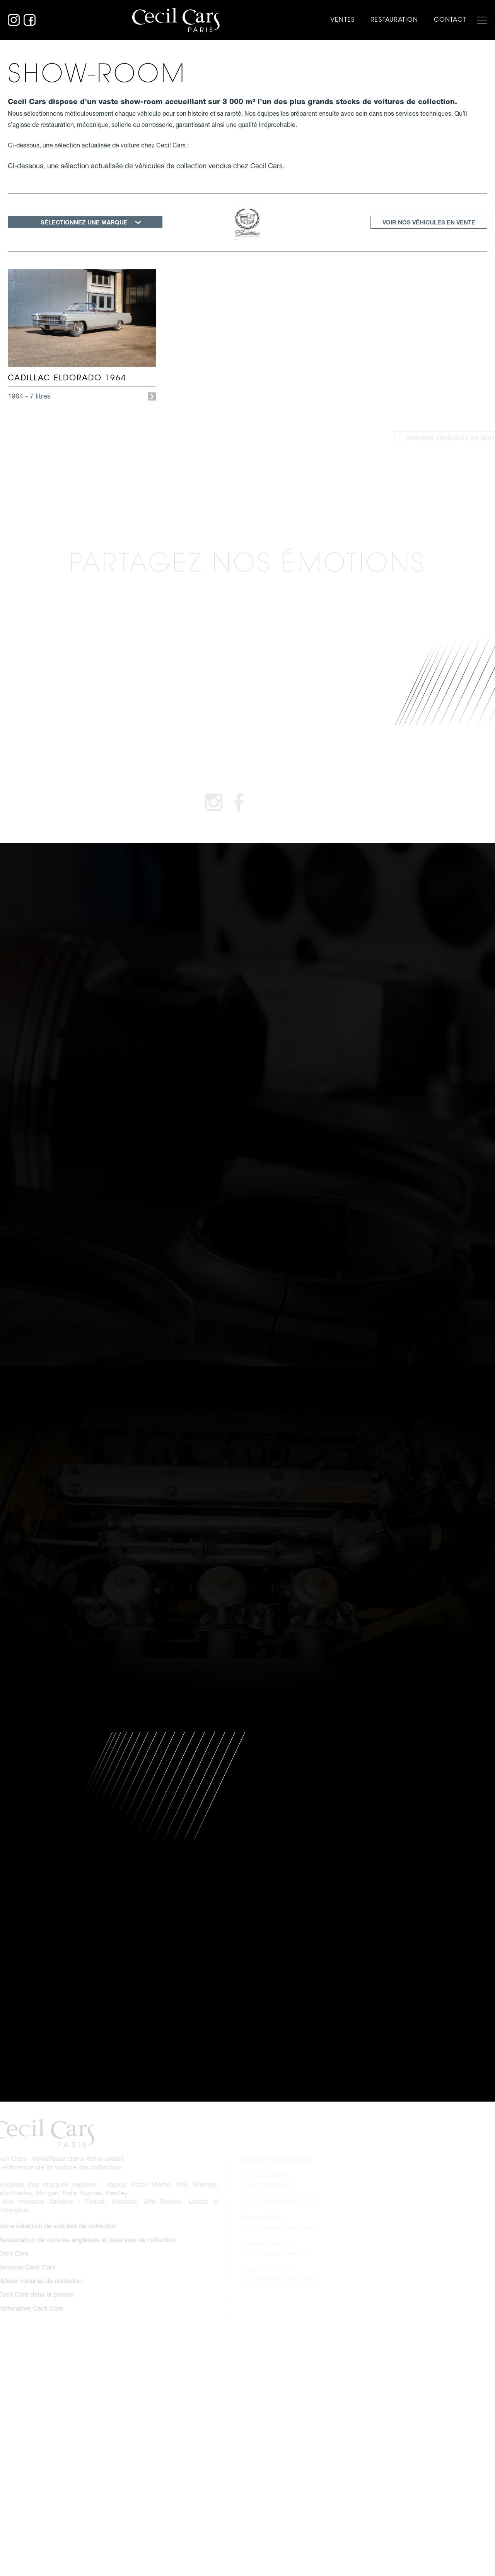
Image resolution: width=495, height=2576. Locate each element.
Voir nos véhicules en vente (428, 222)
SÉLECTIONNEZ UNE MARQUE (84, 222)
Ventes (342, 20)
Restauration (394, 20)
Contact (450, 20)
